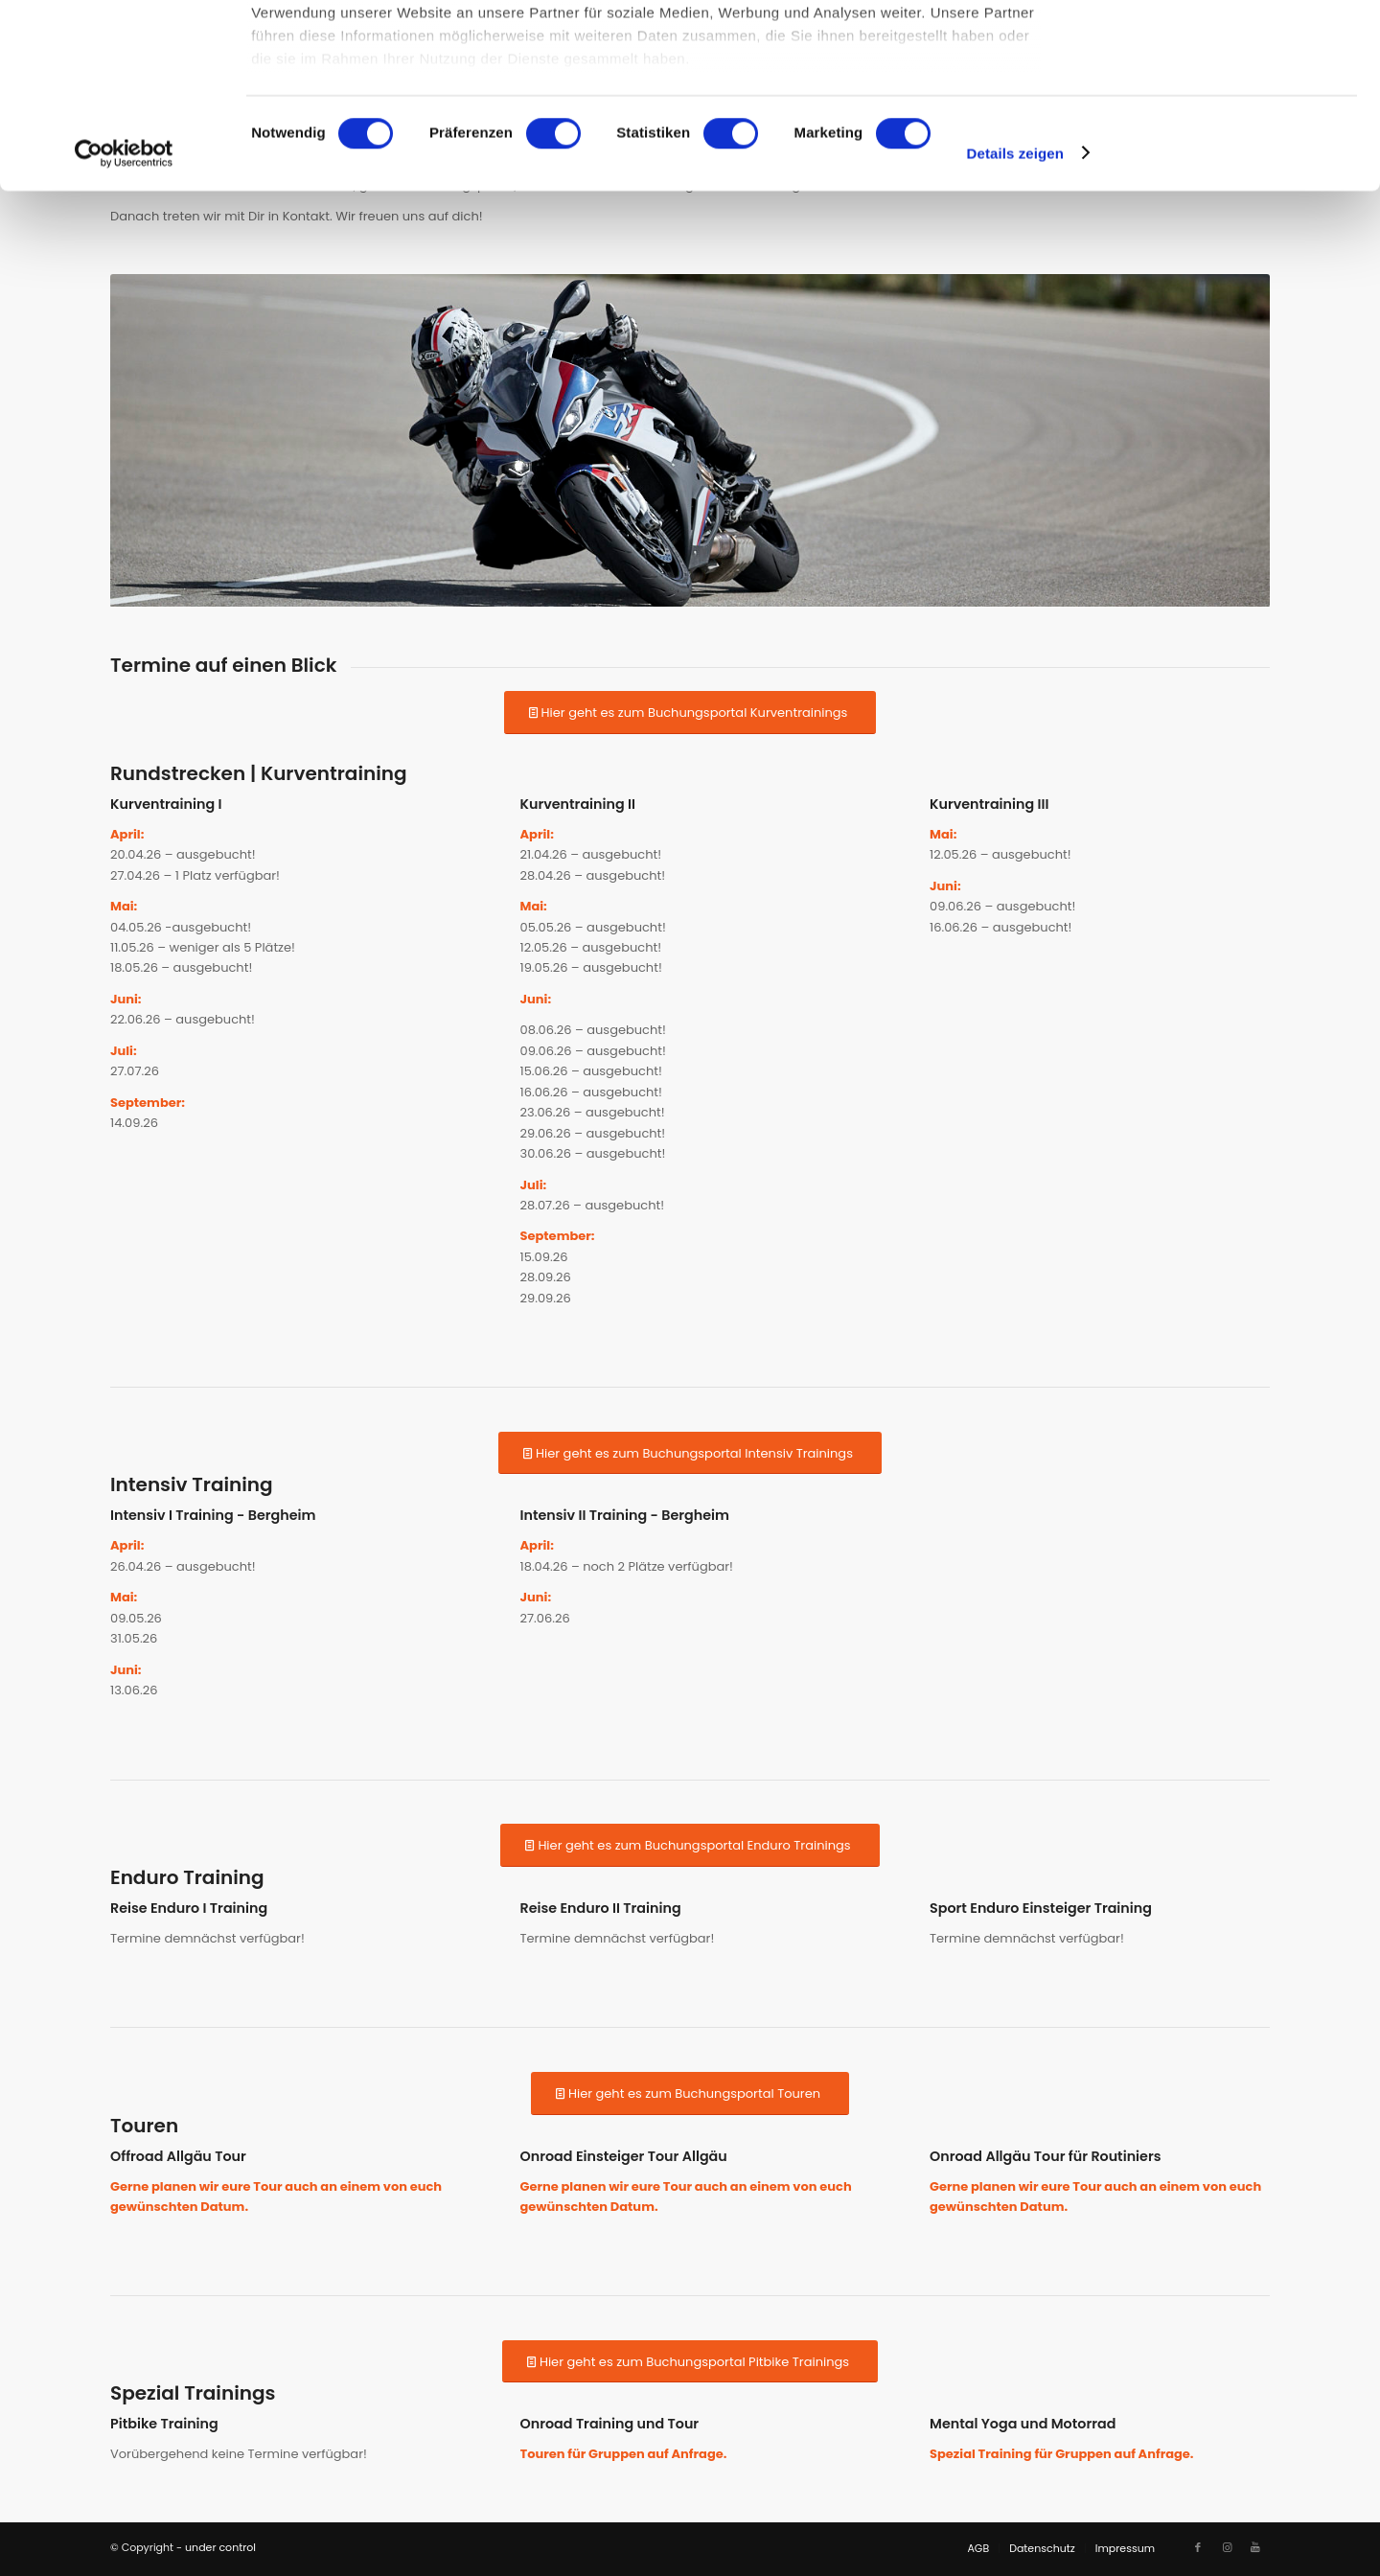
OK (1220, 47)
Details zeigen (1015, 325)
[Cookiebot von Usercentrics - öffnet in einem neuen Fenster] (124, 325)
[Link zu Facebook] (1198, 2547)
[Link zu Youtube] (1255, 2547)
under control (220, 2547)
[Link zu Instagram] (1226, 2547)
